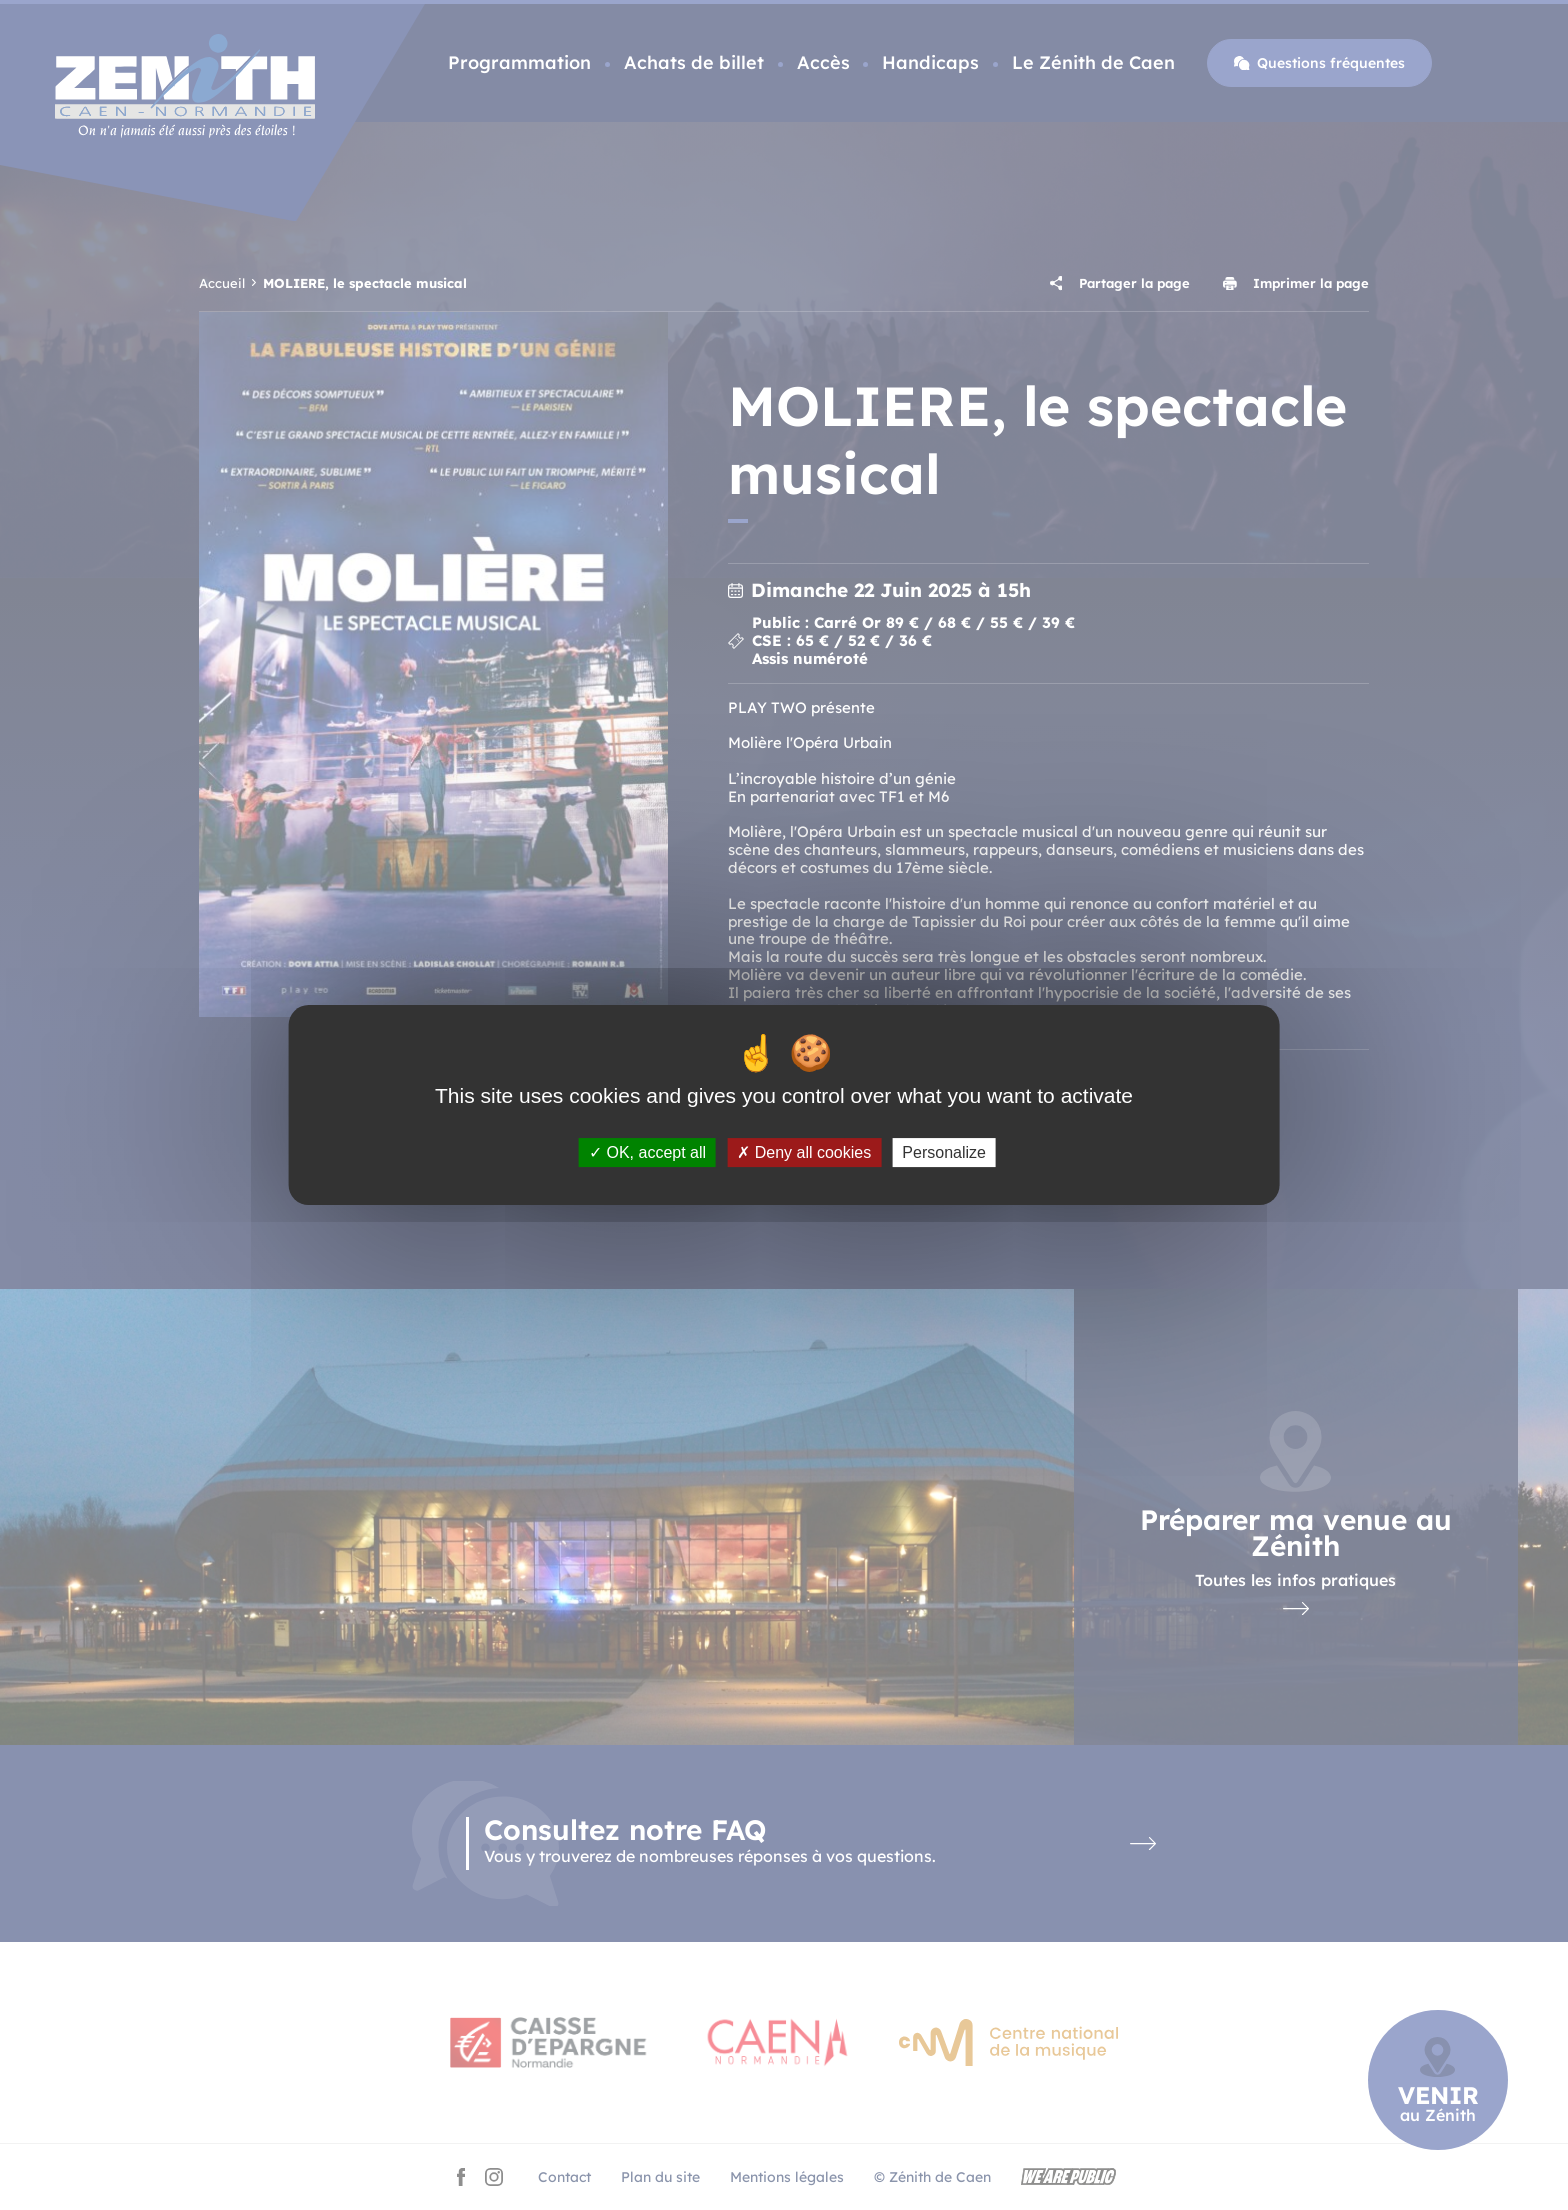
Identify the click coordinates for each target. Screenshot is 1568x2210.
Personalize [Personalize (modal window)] (944, 1152)
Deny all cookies (804, 1152)
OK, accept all (647, 1152)
